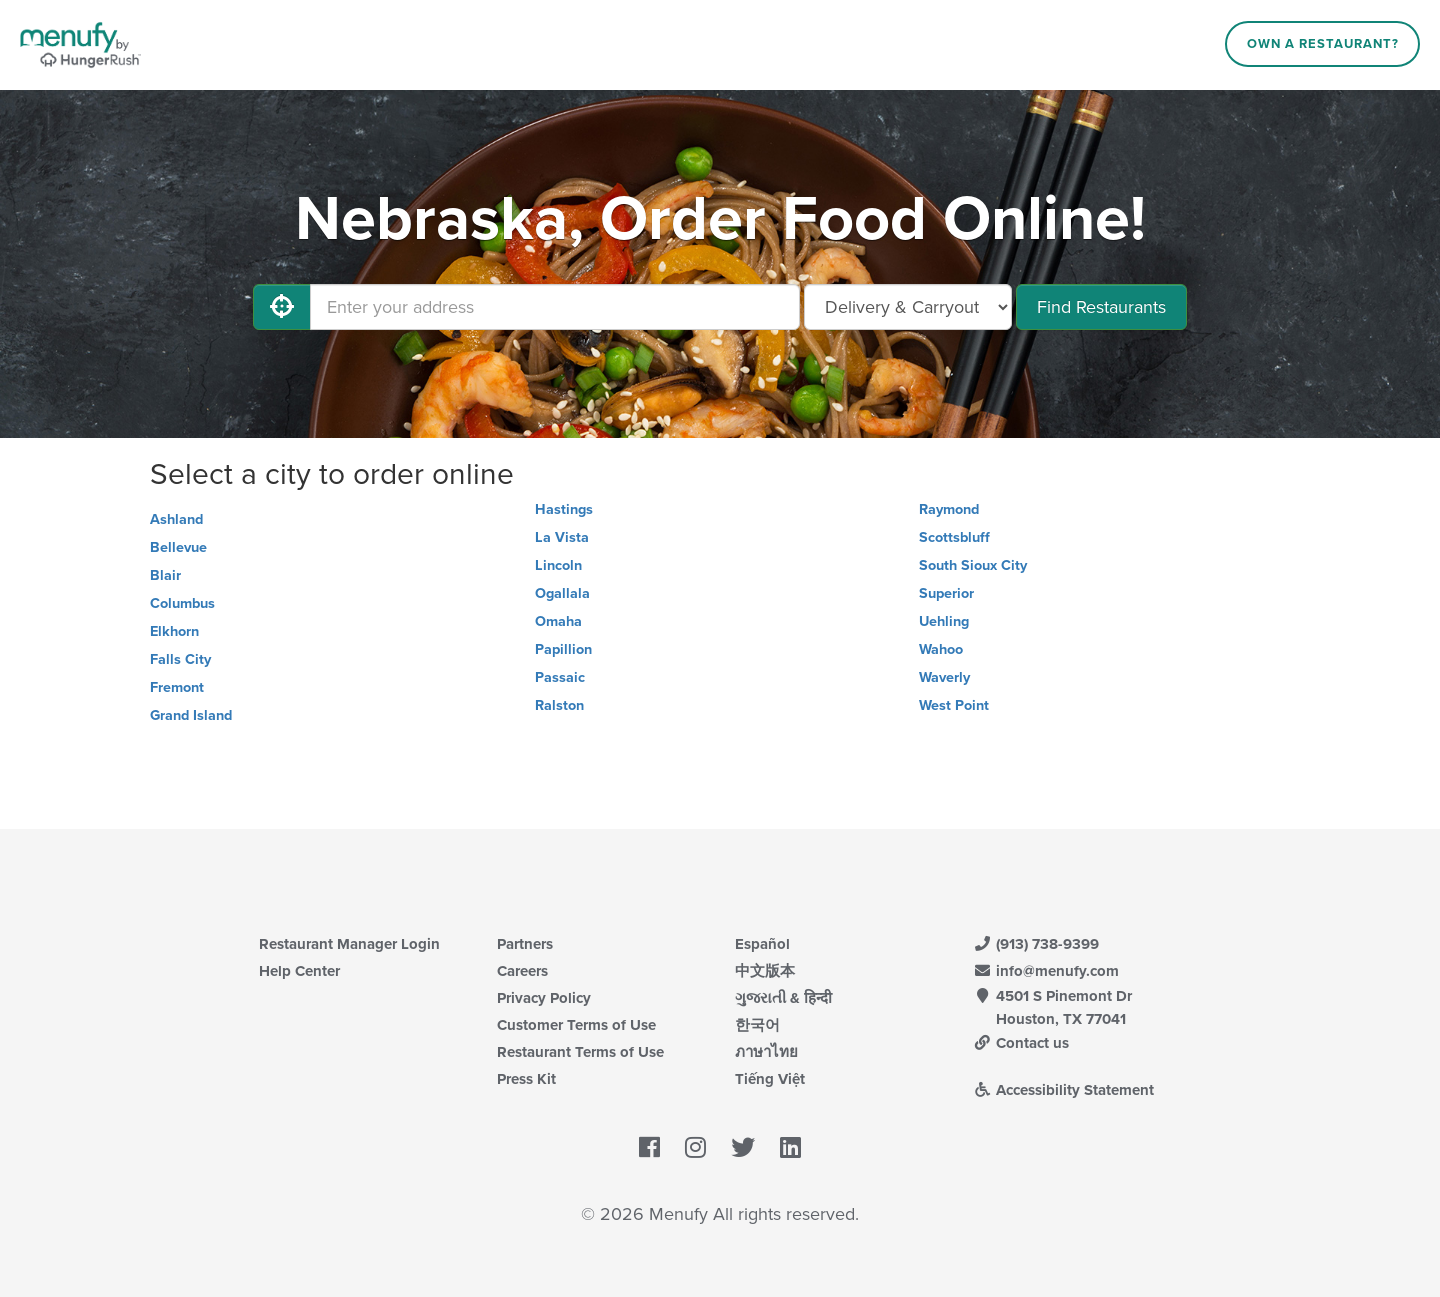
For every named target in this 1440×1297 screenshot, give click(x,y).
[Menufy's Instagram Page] (695, 1149)
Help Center (299, 971)
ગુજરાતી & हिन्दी (783, 998)
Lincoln (558, 565)
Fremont (177, 687)
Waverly (944, 677)
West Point (954, 705)
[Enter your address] (555, 307)
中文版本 (765, 971)
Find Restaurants (1101, 307)
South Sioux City (973, 565)
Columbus (182, 603)
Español (762, 944)
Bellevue (178, 547)
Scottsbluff (954, 537)
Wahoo (941, 649)
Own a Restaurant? (1323, 44)
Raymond (949, 509)
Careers (522, 971)
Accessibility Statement (1063, 1090)
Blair (165, 575)
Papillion (563, 649)
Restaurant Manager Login (349, 944)
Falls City (180, 659)
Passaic (560, 677)
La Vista (562, 537)
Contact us (1021, 1043)
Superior (946, 593)
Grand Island (191, 715)
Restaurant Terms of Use (580, 1052)
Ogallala (562, 593)
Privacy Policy (544, 998)
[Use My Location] (282, 307)
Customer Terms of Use (576, 1025)
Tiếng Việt (770, 1079)
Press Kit (526, 1079)
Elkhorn (174, 631)
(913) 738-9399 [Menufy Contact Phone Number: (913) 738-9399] (1036, 944)
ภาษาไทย (766, 1052)
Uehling (944, 621)
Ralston (559, 705)
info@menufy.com (1046, 971)
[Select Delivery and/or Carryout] (908, 307)
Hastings (564, 509)
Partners (525, 944)
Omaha (558, 621)
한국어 (757, 1025)
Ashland (176, 519)
